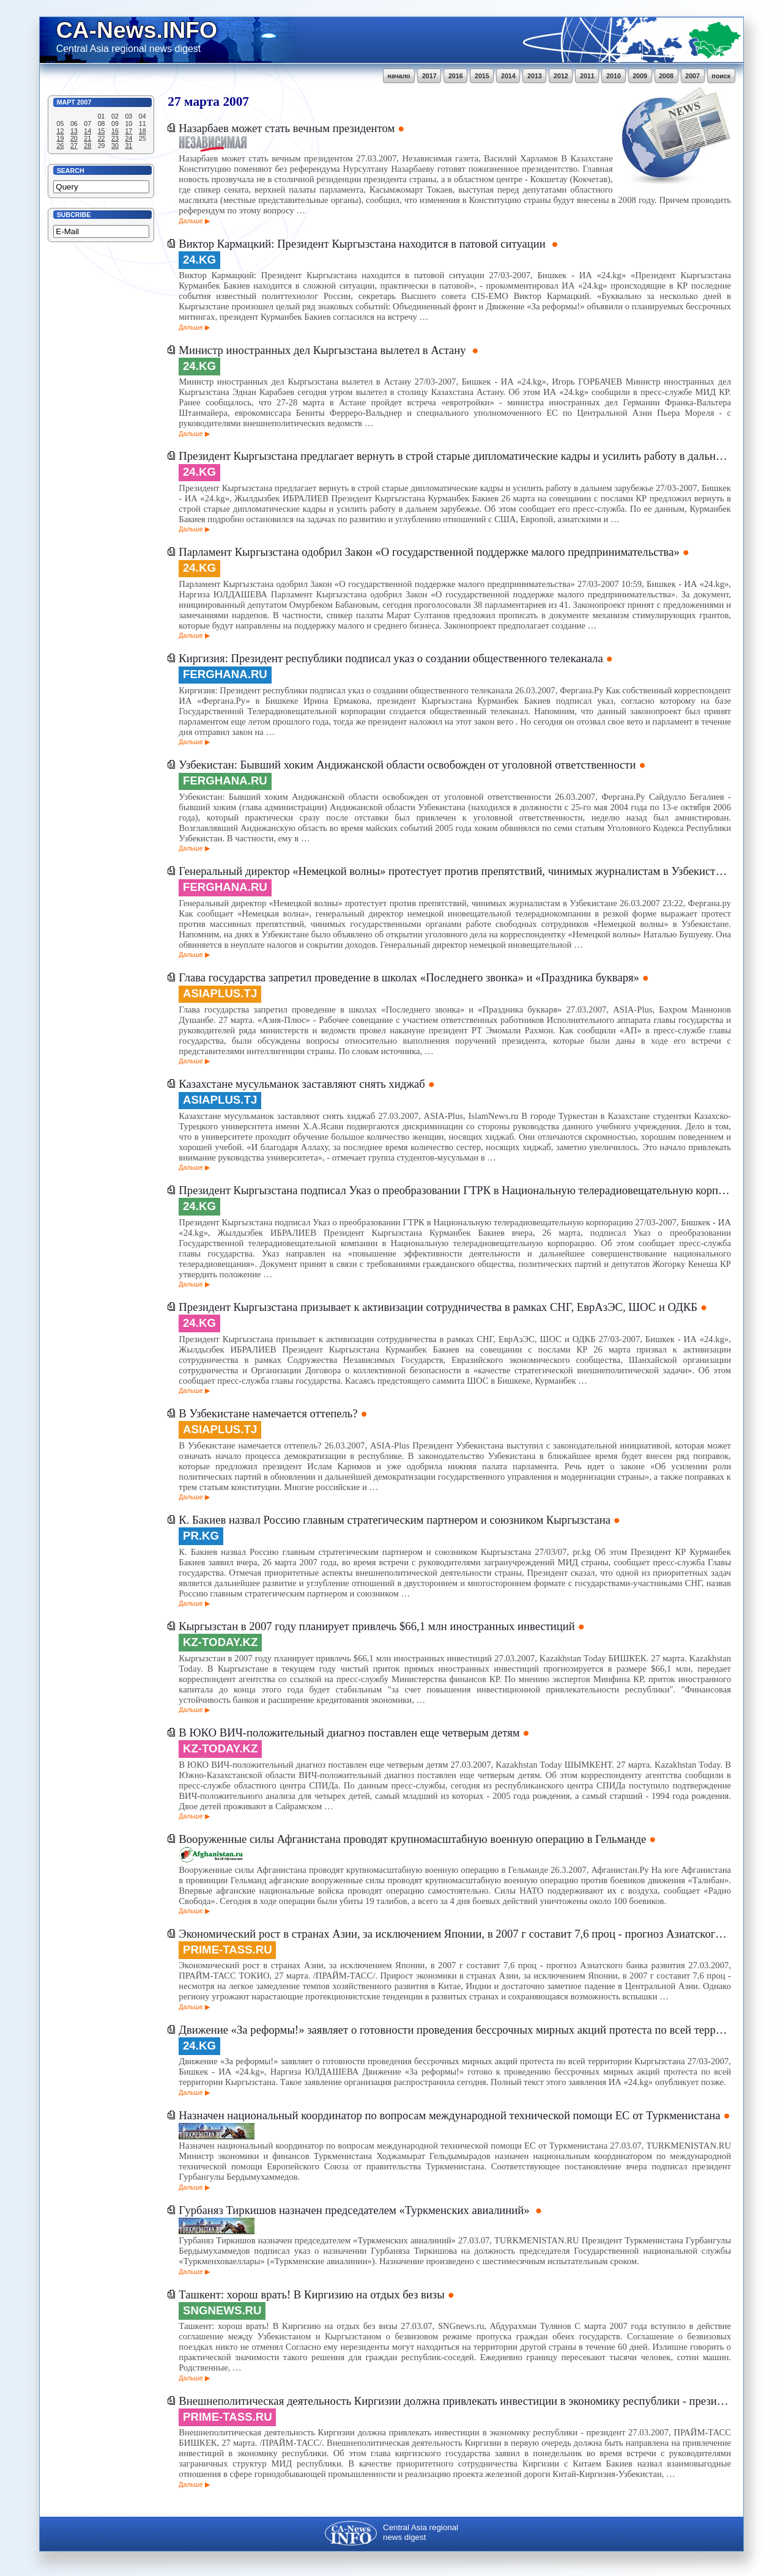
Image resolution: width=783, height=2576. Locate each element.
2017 (429, 75)
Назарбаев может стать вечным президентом (287, 128)
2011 (587, 75)
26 (60, 145)
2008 (666, 75)
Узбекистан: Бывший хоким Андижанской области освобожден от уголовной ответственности (407, 764)
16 (115, 131)
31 (128, 145)
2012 (561, 75)
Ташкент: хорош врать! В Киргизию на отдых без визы (311, 2294)
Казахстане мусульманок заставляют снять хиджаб (302, 1083)
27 (74, 145)
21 (87, 138)
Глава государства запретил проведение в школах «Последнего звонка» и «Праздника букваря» (409, 977)
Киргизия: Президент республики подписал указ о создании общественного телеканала (391, 658)
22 (101, 138)
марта (202, 101)
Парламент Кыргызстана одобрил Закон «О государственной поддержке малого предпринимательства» (429, 551)
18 (142, 131)
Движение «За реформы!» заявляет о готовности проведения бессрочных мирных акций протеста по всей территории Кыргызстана (455, 2029)
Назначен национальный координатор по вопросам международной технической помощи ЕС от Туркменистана (449, 2115)
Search (70, 170)
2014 (508, 75)
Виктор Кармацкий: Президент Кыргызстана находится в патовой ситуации (363, 243)
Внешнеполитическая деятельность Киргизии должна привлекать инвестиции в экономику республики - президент (455, 2400)
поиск (720, 75)
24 (128, 138)
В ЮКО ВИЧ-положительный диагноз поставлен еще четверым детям (349, 1732)
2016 (455, 75)
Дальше (190, 220)
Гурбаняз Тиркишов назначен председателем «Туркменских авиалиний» (355, 2210)
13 (74, 131)
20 (74, 138)
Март (66, 102)
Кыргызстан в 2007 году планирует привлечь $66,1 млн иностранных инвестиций (376, 1626)
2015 (482, 75)
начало (398, 75)
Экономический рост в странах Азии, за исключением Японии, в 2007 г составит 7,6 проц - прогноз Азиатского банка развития (455, 1933)
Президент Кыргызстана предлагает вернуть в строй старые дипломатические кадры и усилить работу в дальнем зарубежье (455, 455)
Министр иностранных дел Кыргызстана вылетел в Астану (324, 350)
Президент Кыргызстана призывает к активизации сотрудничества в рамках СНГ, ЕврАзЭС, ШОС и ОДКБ (438, 1307)
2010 (613, 75)
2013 (534, 75)
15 (101, 131)
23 (115, 138)
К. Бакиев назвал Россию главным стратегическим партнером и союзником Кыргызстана (394, 1519)
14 (87, 131)
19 (60, 138)
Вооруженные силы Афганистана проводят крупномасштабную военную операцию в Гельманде (412, 1838)
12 (60, 131)
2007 (692, 75)
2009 (640, 75)
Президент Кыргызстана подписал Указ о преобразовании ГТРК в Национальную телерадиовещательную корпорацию (455, 1190)
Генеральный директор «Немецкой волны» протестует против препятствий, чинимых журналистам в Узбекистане (455, 871)
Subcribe (74, 214)
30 (115, 145)
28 (87, 145)
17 (128, 131)
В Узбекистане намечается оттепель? (268, 1413)
